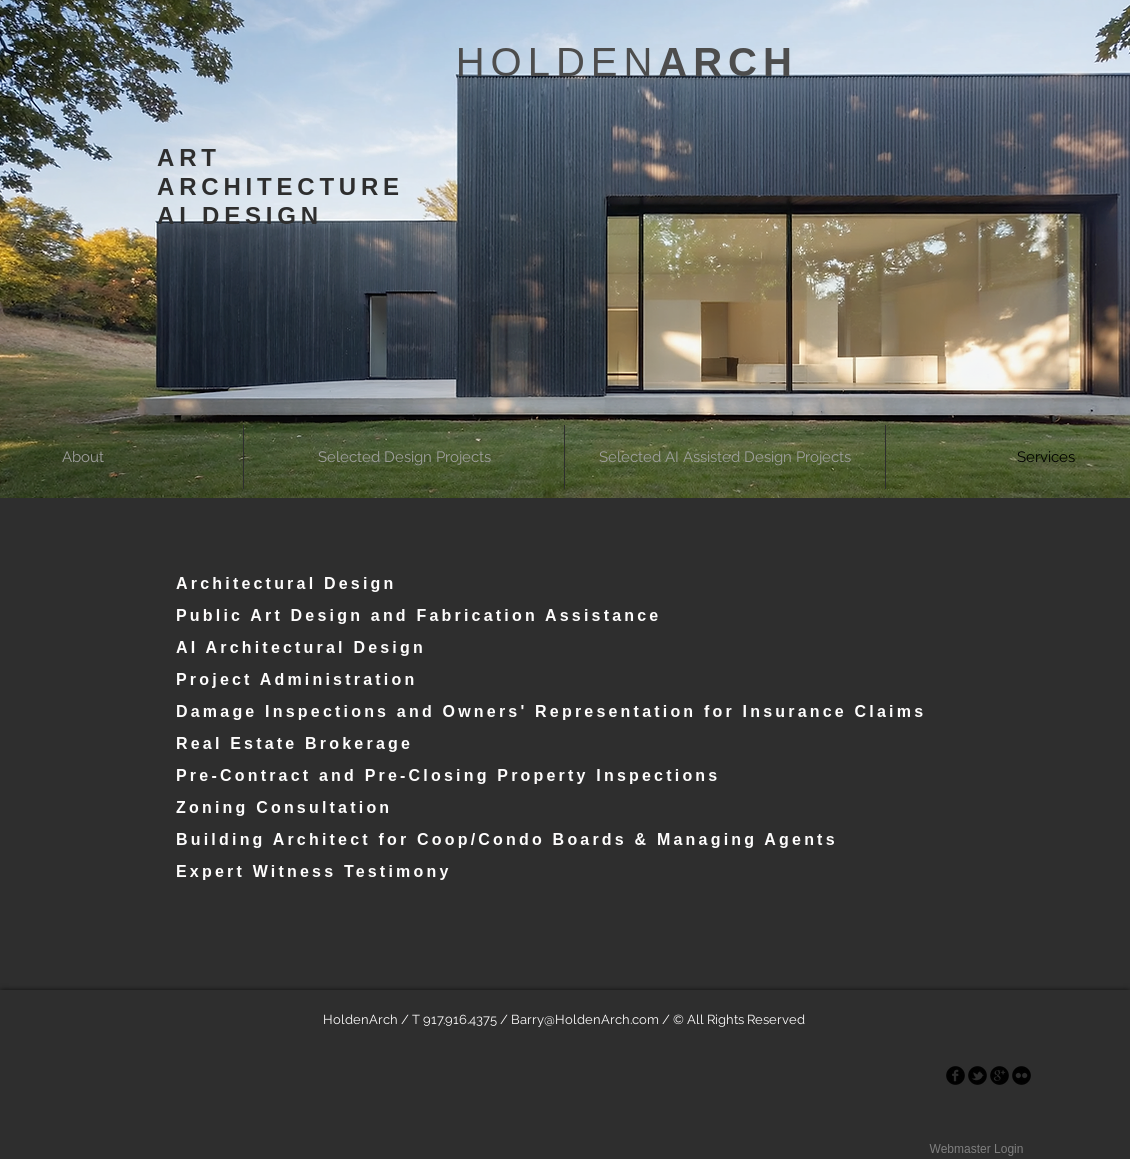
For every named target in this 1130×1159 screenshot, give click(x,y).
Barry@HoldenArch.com (585, 1019)
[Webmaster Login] (976, 1149)
